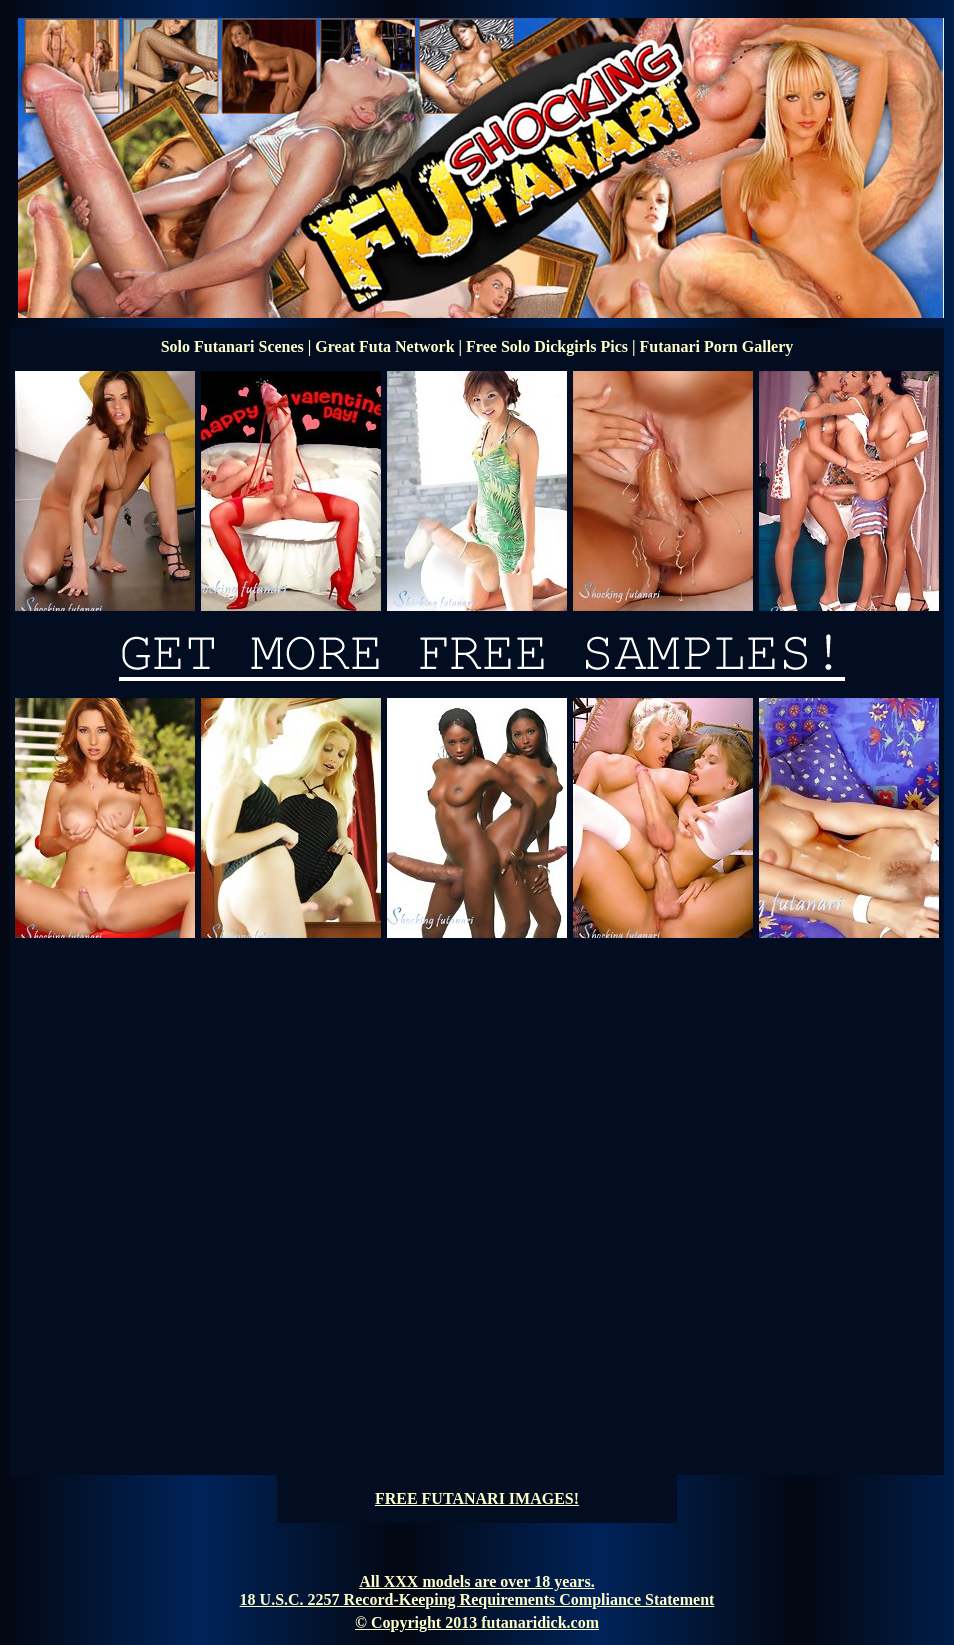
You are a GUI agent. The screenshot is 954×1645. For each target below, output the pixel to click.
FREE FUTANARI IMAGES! (477, 1498)
